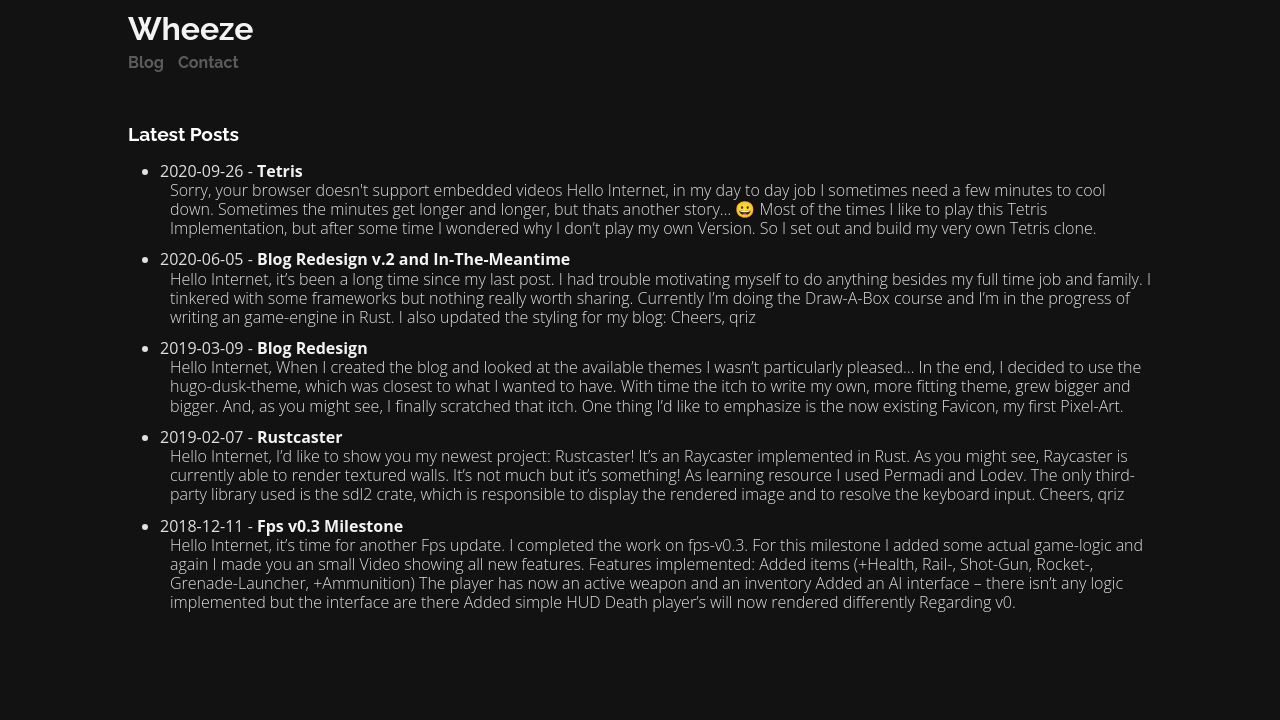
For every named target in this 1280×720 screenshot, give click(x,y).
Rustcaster (299, 437)
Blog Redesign (312, 348)
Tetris (280, 171)
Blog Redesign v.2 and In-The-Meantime (413, 259)
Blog (146, 62)
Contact (208, 62)
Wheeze (190, 28)
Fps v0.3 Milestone (330, 526)
